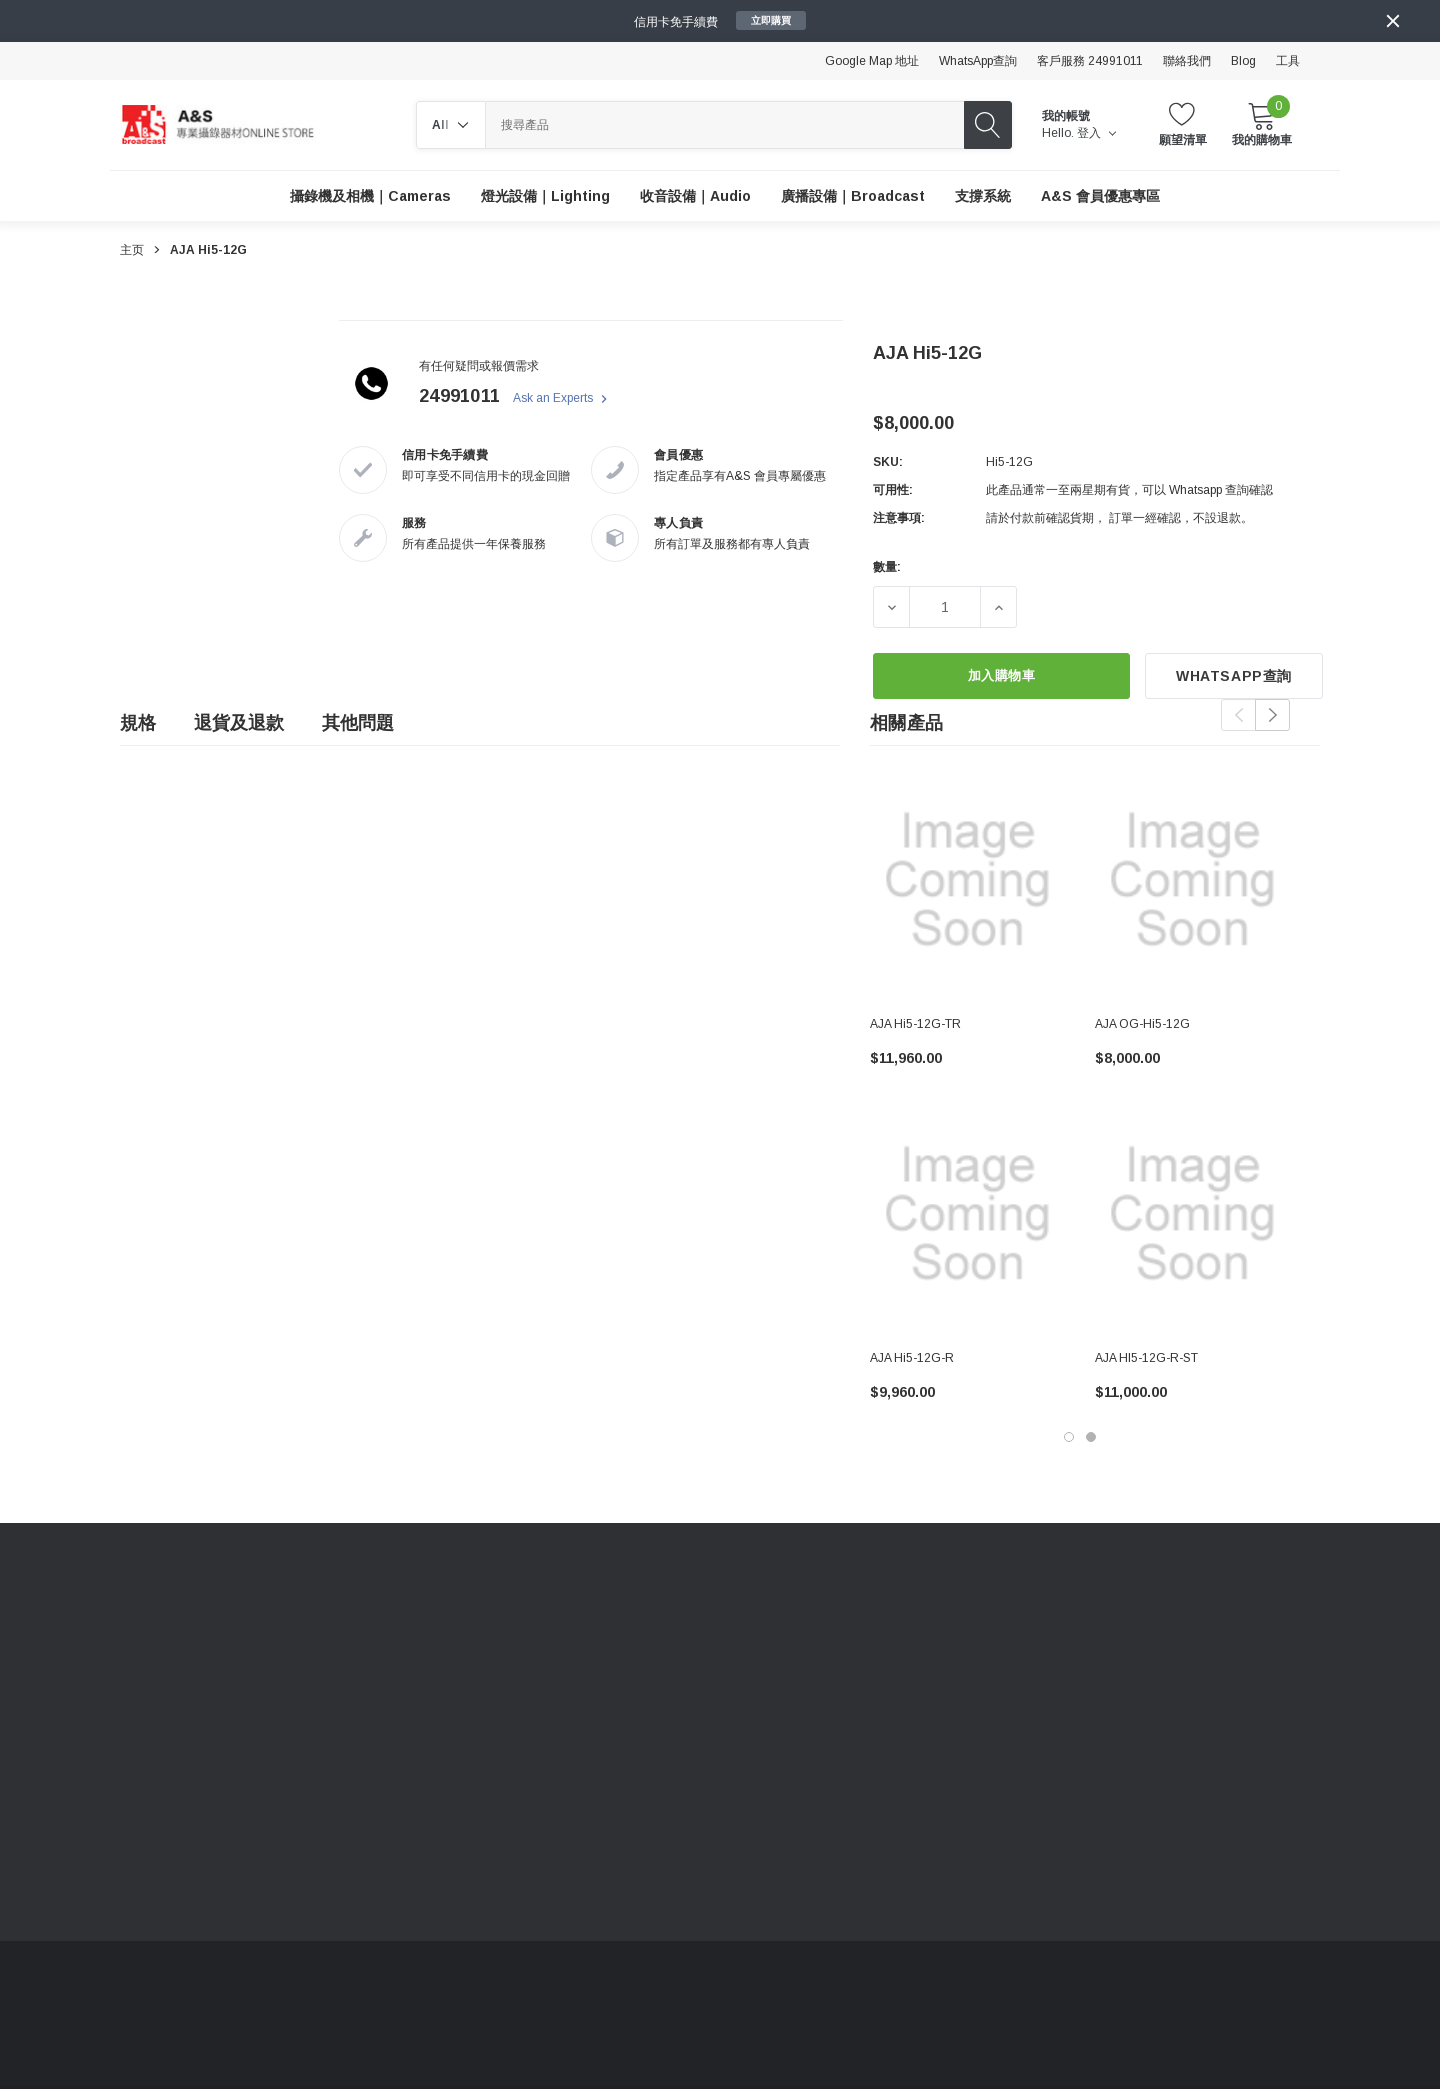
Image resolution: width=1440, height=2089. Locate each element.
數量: (887, 567)
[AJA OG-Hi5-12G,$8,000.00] (1192, 879)
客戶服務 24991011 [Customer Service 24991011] (1090, 61)
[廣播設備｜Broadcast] (853, 196)
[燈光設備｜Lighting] (545, 196)
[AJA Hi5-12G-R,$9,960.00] (967, 1213)
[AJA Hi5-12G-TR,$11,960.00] (967, 879)
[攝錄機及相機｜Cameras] (370, 196)
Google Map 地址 (872, 61)
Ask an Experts (562, 399)
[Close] (1393, 21)
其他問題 (358, 723)
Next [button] (1272, 715)
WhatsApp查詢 (978, 61)
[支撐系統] (983, 196)
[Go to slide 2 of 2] (1091, 1437)
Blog (1243, 61)
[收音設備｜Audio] (695, 196)
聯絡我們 (1187, 61)
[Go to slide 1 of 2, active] (1069, 1437)
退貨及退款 (239, 723)
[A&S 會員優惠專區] (1100, 196)
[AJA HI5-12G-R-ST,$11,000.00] (1192, 1213)
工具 (1288, 61)
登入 (1096, 133)
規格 (138, 723)
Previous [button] (1238, 715)
